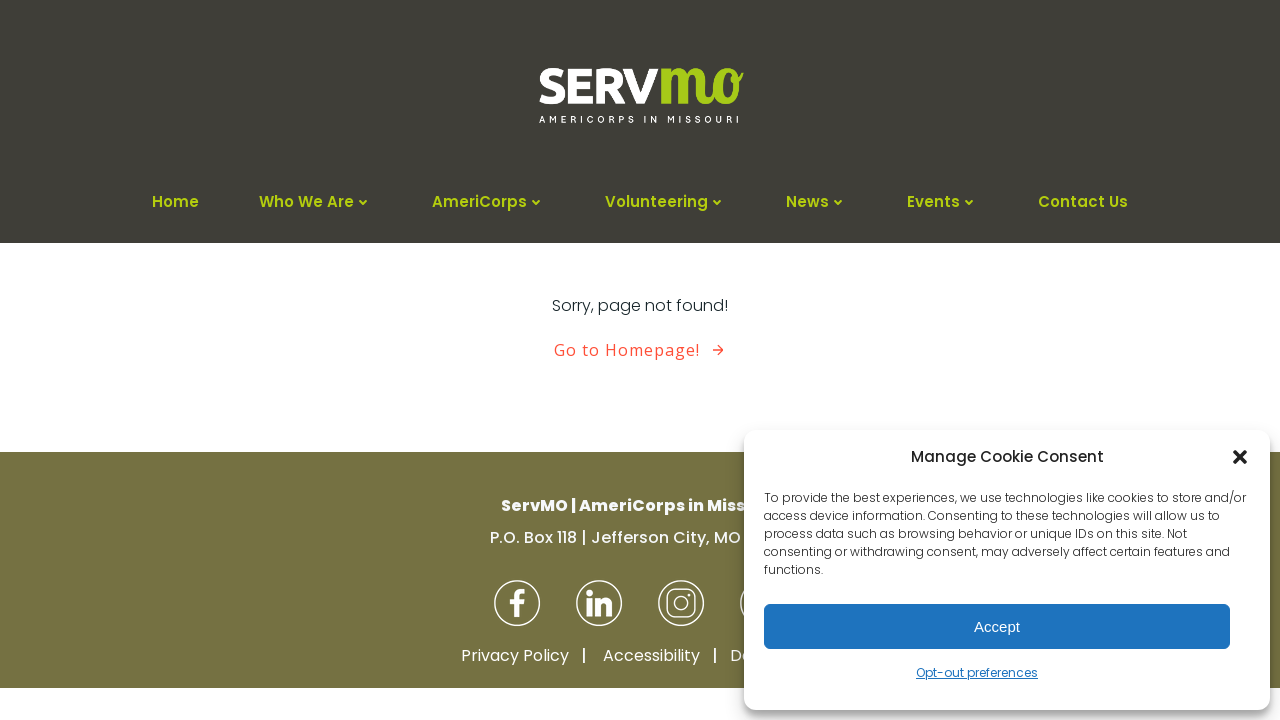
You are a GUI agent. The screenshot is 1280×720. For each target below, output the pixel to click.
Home (175, 201)
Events (942, 201)
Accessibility (651, 655)
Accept (997, 626)
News (816, 201)
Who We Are (315, 201)
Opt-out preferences (977, 672)
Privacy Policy (515, 655)
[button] (1240, 457)
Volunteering (665, 201)
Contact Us (1083, 201)
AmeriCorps (488, 201)
